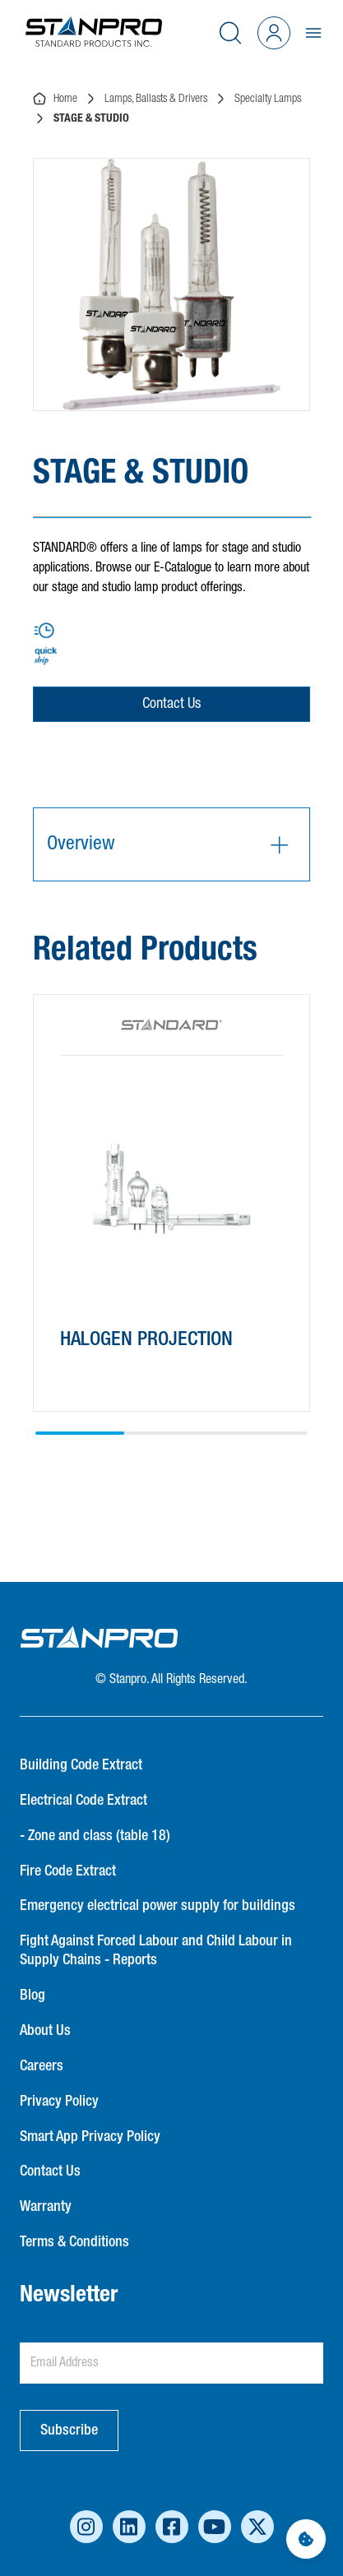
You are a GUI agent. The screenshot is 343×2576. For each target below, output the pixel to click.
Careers (41, 2066)
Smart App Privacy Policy (90, 2137)
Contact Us (171, 703)
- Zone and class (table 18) (95, 1836)
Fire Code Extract (68, 1871)
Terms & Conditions (74, 2242)
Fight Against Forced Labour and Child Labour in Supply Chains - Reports (156, 1951)
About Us (45, 2030)
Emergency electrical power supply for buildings (157, 1905)
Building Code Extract (81, 1765)
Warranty (46, 2206)
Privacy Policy (59, 2101)
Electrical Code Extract (83, 1800)
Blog (32, 1995)
